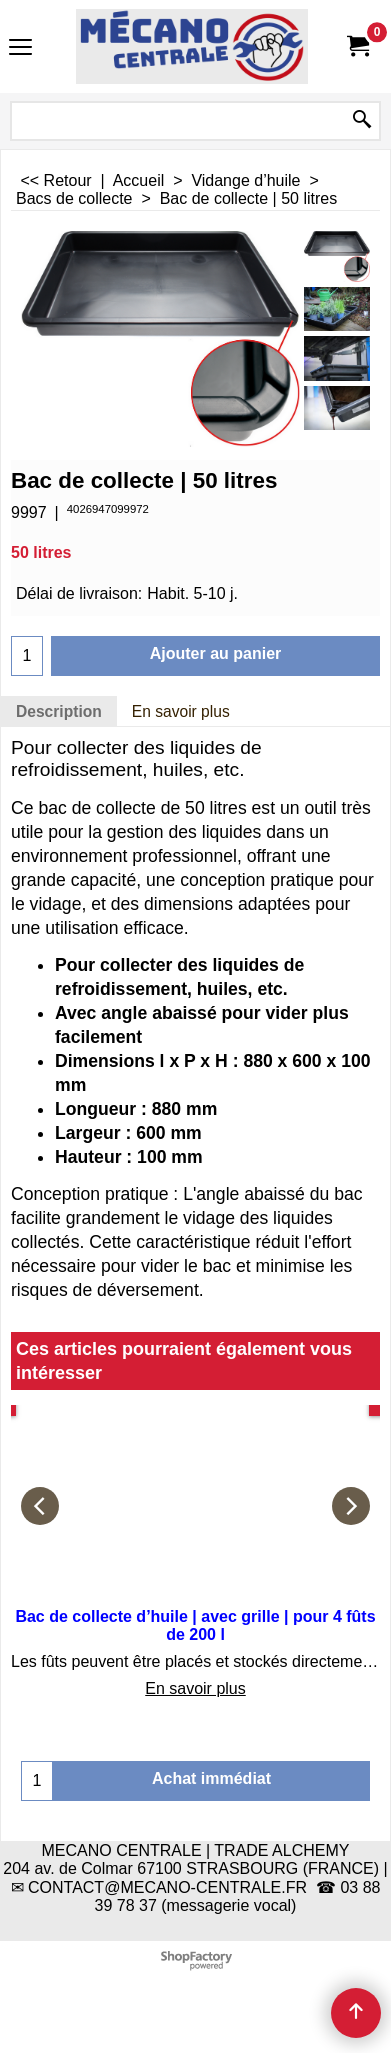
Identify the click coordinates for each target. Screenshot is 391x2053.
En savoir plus (181, 711)
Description (59, 711)
